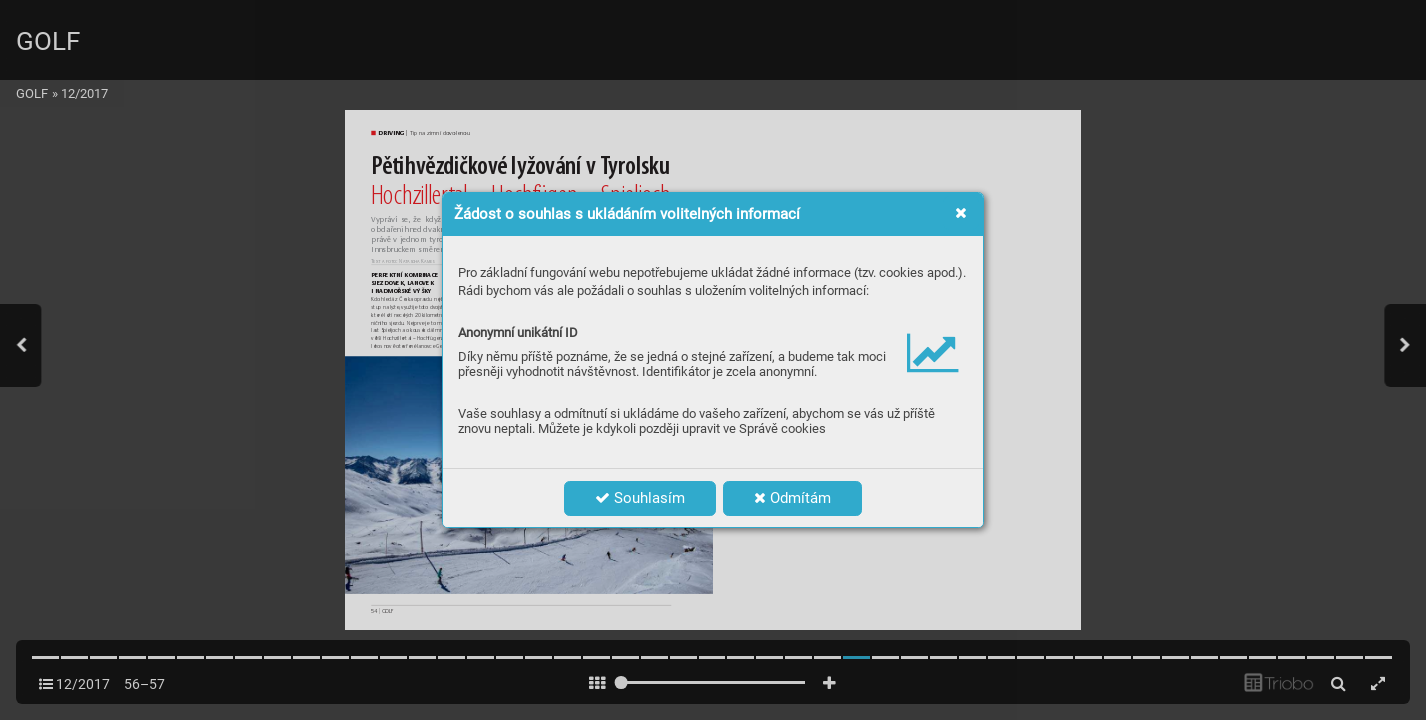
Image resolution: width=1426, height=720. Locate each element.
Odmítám (792, 498)
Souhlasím (640, 498)
